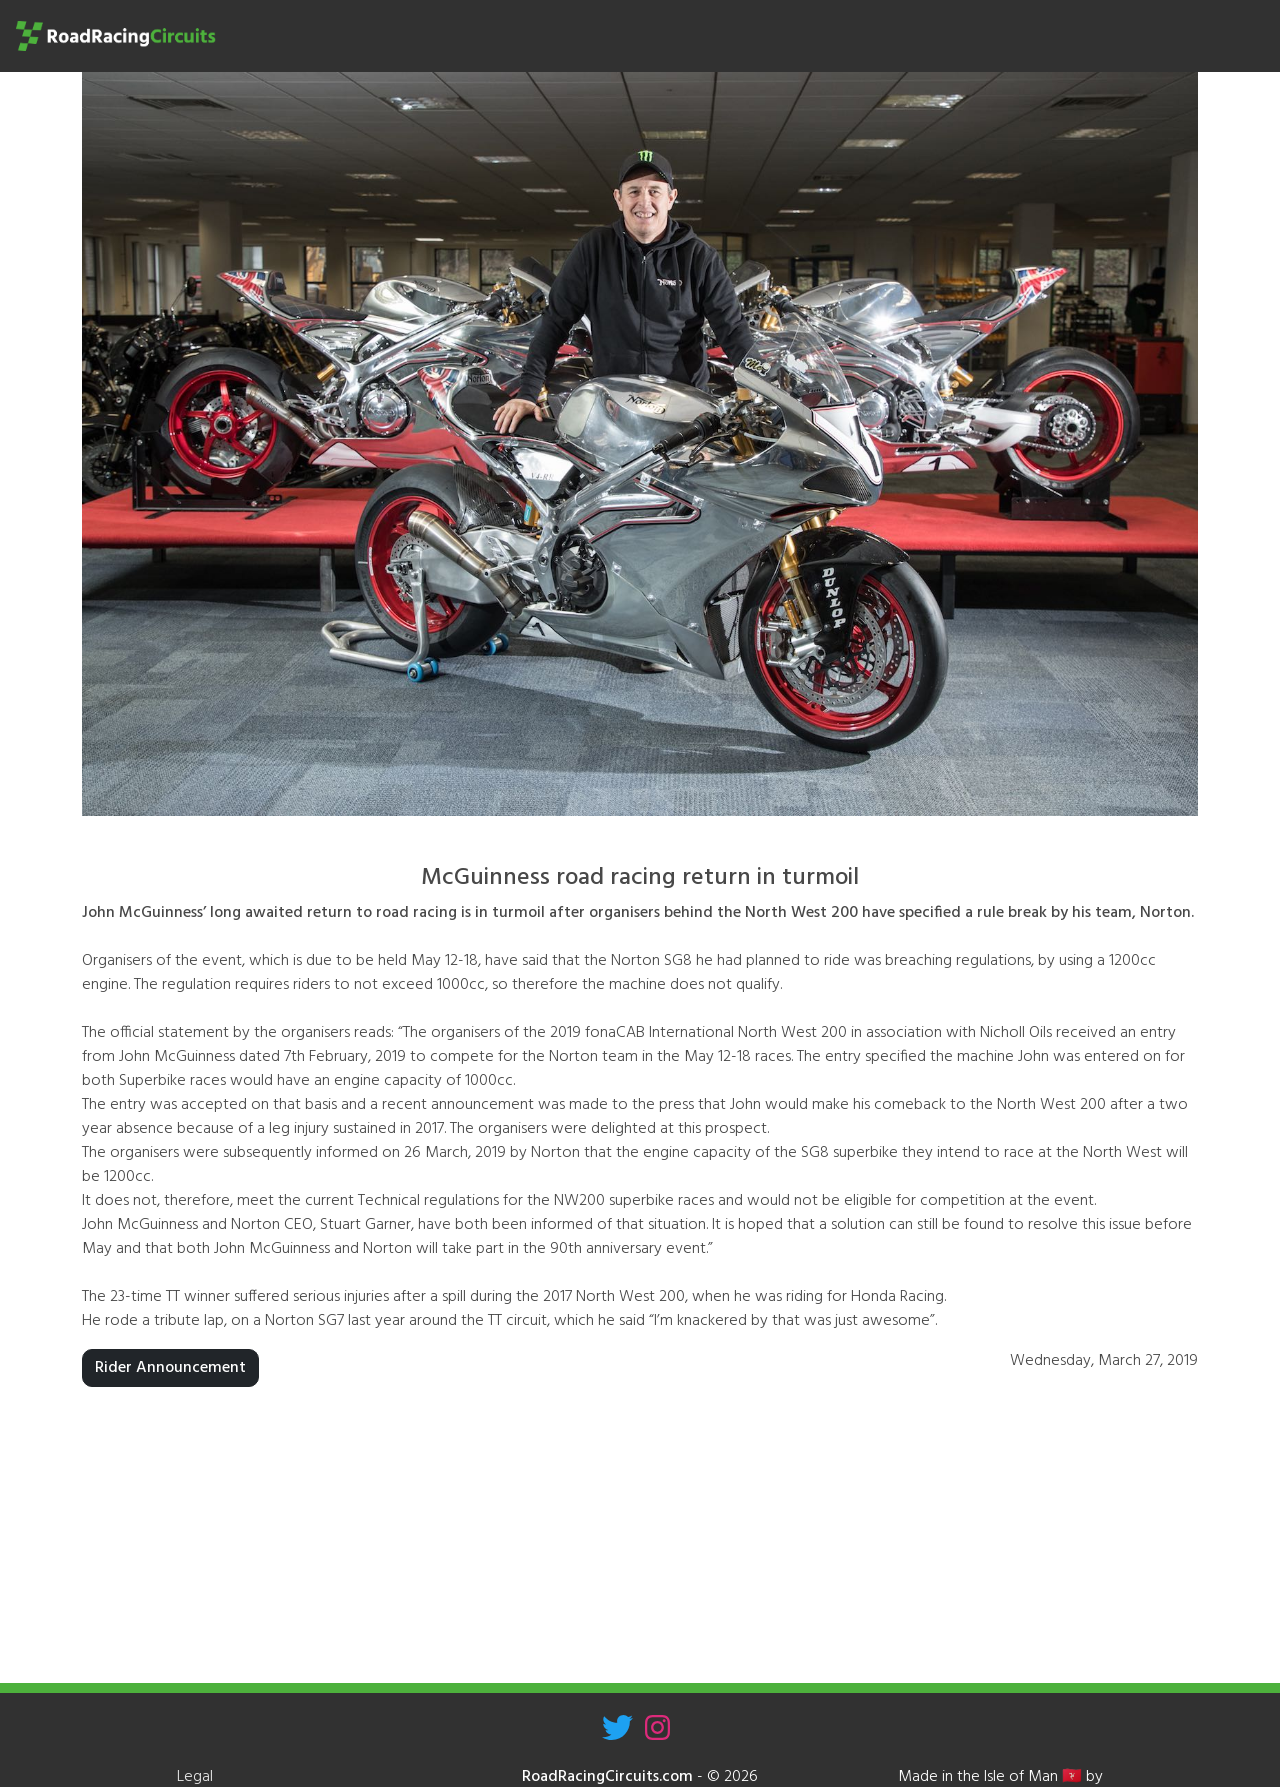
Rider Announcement (170, 1368)
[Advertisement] (640, 1543)
